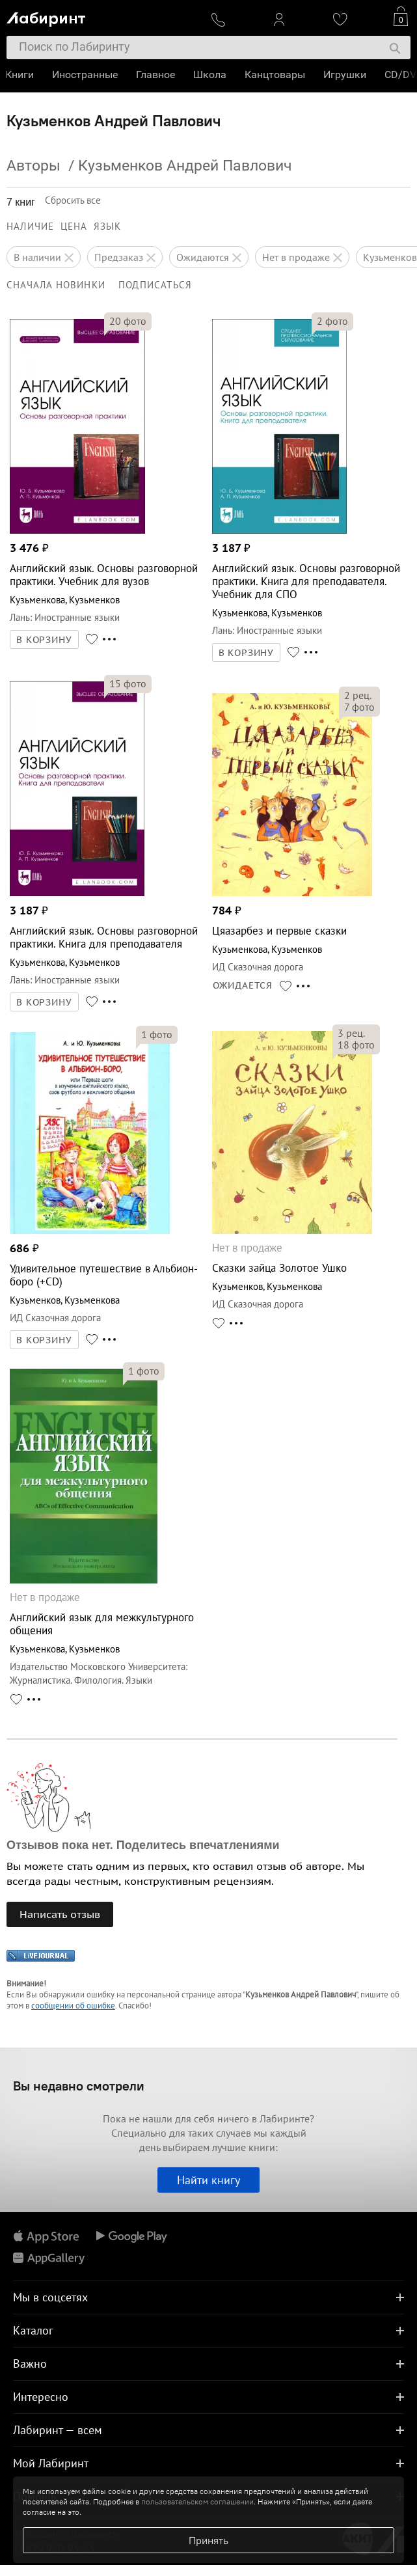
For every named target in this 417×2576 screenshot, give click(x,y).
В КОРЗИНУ (44, 640)
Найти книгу (208, 2179)
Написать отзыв (60, 1914)
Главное (156, 74)
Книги (21, 74)
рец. (357, 695)
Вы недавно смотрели (78, 2085)
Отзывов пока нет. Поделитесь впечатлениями (143, 1845)
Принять (208, 2540)
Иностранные (86, 74)
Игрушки (346, 74)
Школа (211, 74)
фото (127, 321)
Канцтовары (276, 74)
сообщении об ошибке (73, 2005)
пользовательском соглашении (197, 2501)
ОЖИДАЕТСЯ (243, 985)
